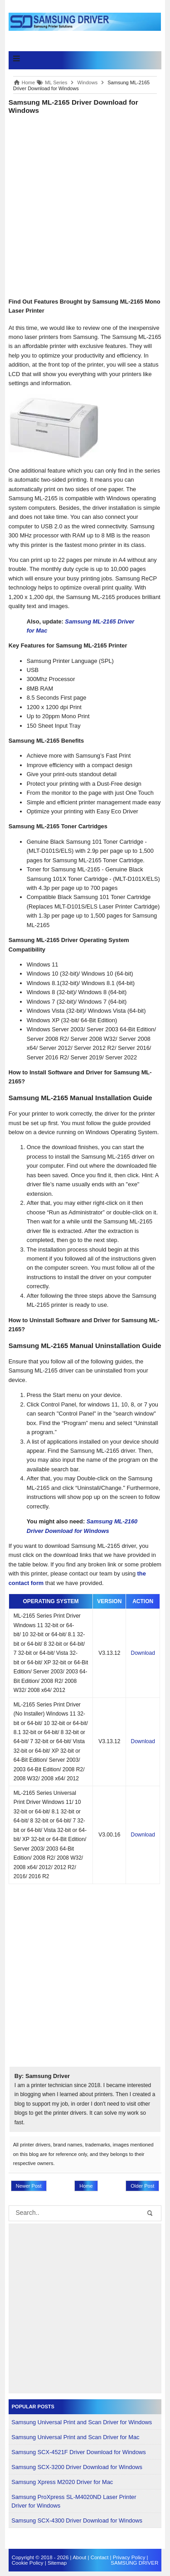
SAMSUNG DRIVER (134, 2563)
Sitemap (57, 2563)
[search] (80, 2214)
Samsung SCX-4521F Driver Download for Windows (78, 2452)
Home (85, 2186)
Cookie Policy (28, 2563)
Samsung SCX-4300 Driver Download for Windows (76, 2520)
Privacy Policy (129, 2557)
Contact (100, 2557)
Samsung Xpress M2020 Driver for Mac (62, 2482)
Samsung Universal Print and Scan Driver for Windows (81, 2422)
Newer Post (29, 2186)
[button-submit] (150, 2213)
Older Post (142, 2186)
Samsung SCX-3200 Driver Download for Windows (76, 2467)
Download (143, 1653)
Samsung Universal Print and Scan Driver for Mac (75, 2437)
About (79, 2557)
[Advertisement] (85, 205)
